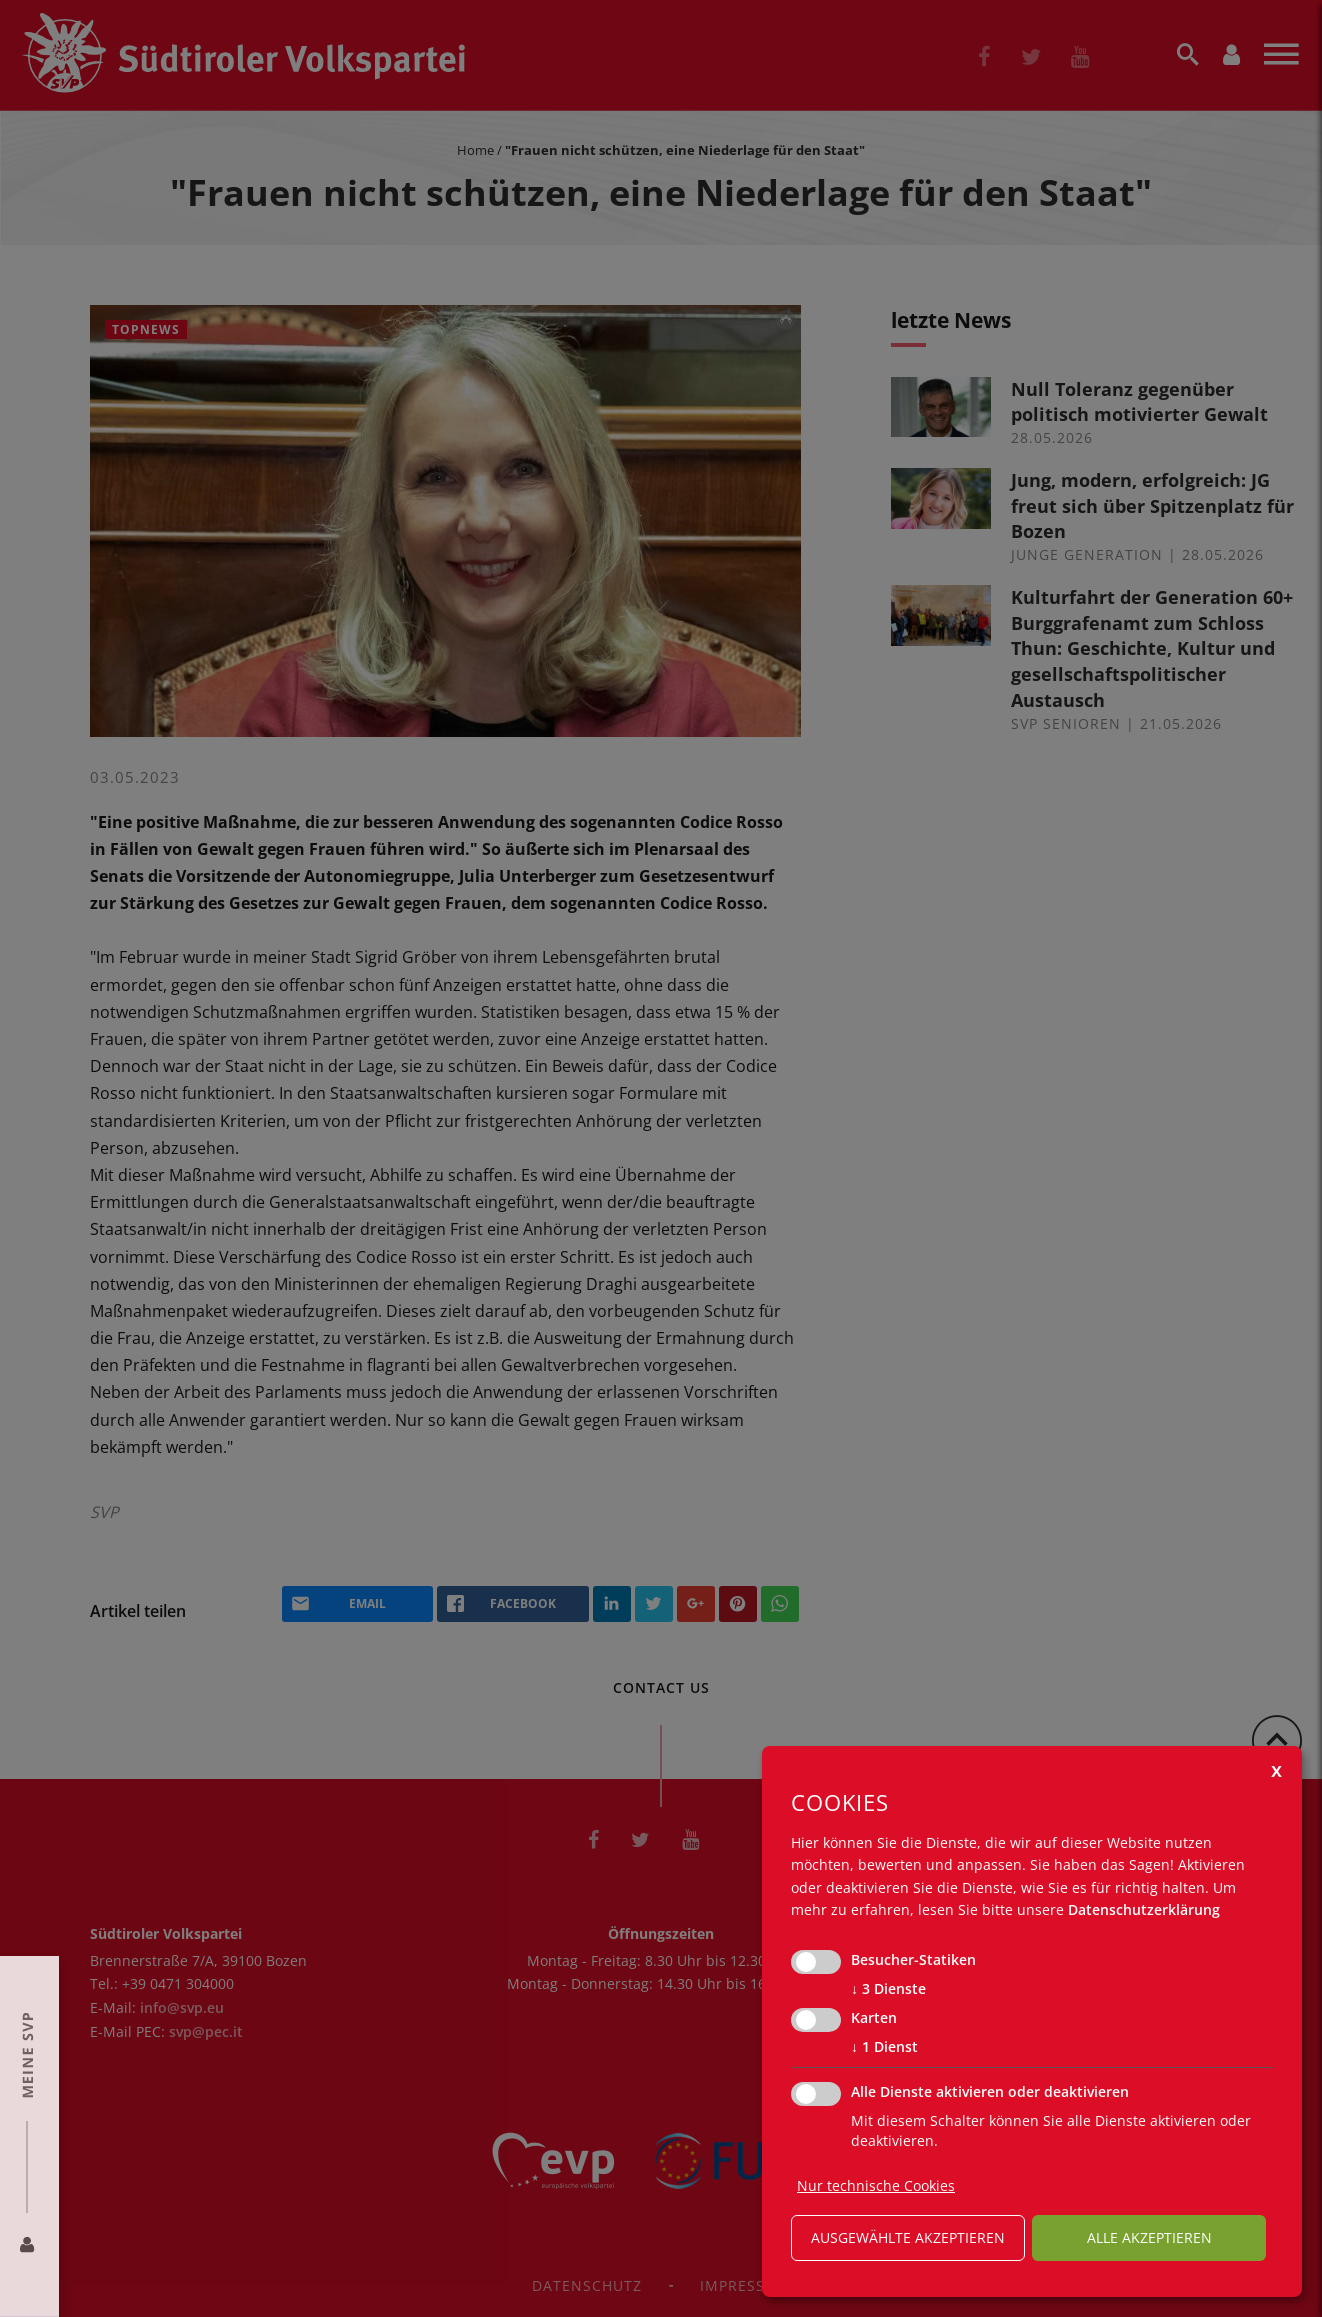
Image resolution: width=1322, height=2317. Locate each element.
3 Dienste (888, 1989)
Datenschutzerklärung (1144, 1909)
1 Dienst (884, 2047)
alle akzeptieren (1149, 2237)
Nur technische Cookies (876, 2185)
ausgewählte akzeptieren (908, 2237)
